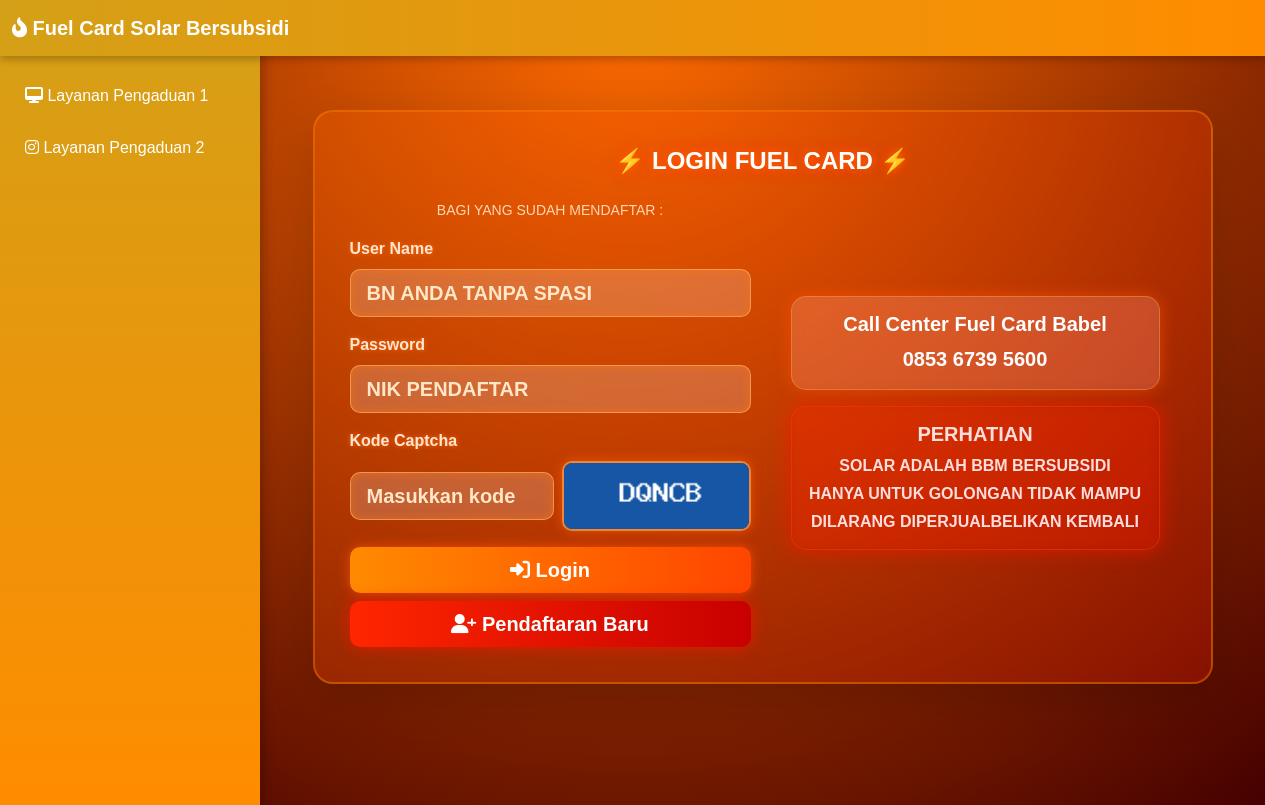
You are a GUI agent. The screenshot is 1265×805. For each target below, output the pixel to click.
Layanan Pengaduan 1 (116, 95)
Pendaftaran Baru (549, 624)
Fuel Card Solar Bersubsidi (150, 28)
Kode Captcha (404, 440)
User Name (392, 248)
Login (550, 570)
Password (388, 344)
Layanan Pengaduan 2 (114, 147)
